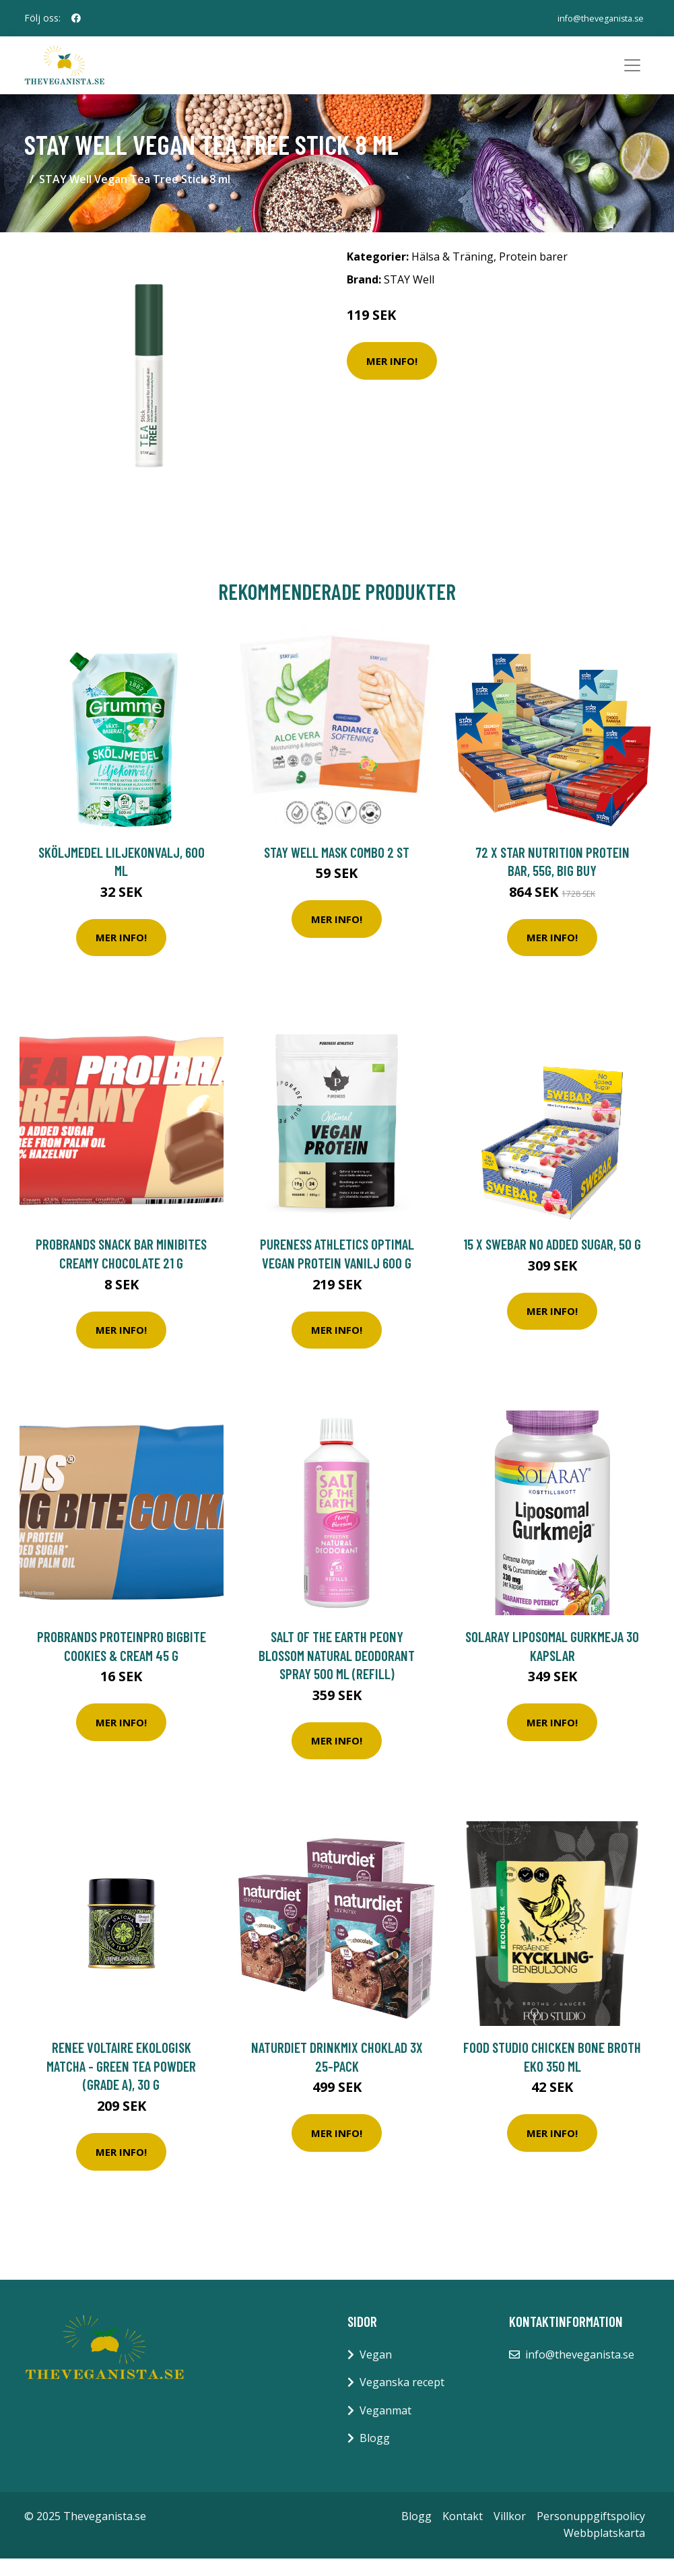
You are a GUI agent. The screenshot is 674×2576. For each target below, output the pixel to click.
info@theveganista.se (593, 17)
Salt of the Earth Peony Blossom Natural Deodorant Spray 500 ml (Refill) (337, 1672)
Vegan (376, 2371)
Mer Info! (391, 378)
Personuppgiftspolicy (591, 2533)
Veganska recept (402, 2399)
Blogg (375, 2455)
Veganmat (385, 2427)
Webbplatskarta (604, 2550)
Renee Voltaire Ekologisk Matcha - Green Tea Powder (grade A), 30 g (121, 2083)
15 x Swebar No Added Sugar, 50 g (552, 1261)
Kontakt (462, 2533)
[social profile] (76, 18)
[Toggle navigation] (632, 74)
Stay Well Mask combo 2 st (336, 868)
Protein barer (533, 274)
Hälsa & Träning (452, 274)
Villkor (510, 2533)
